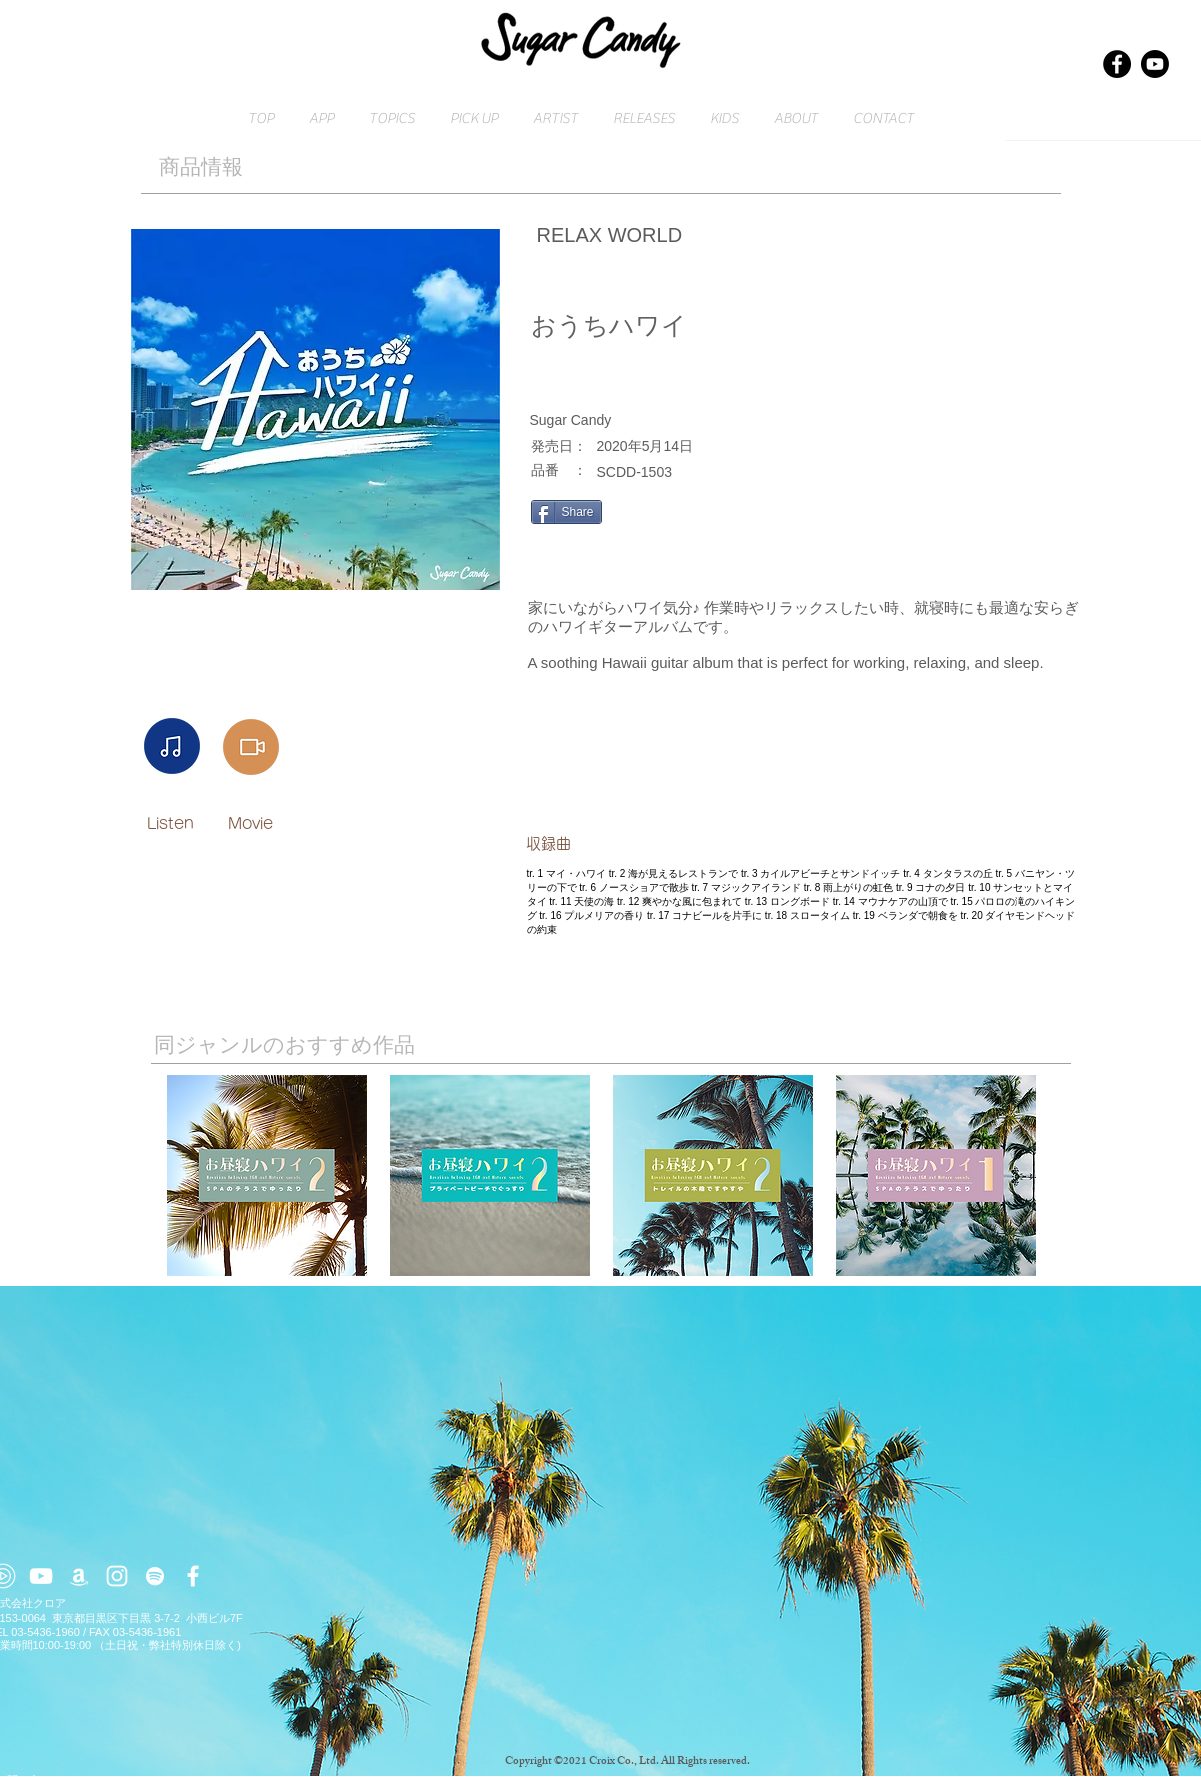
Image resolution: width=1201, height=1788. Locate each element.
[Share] (566, 512)
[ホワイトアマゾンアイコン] (79, 1576)
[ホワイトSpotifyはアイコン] (155, 1576)
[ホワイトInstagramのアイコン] (117, 1576)
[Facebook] (1117, 64)
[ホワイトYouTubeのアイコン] (41, 1576)
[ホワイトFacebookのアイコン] (193, 1576)
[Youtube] (1155, 64)
